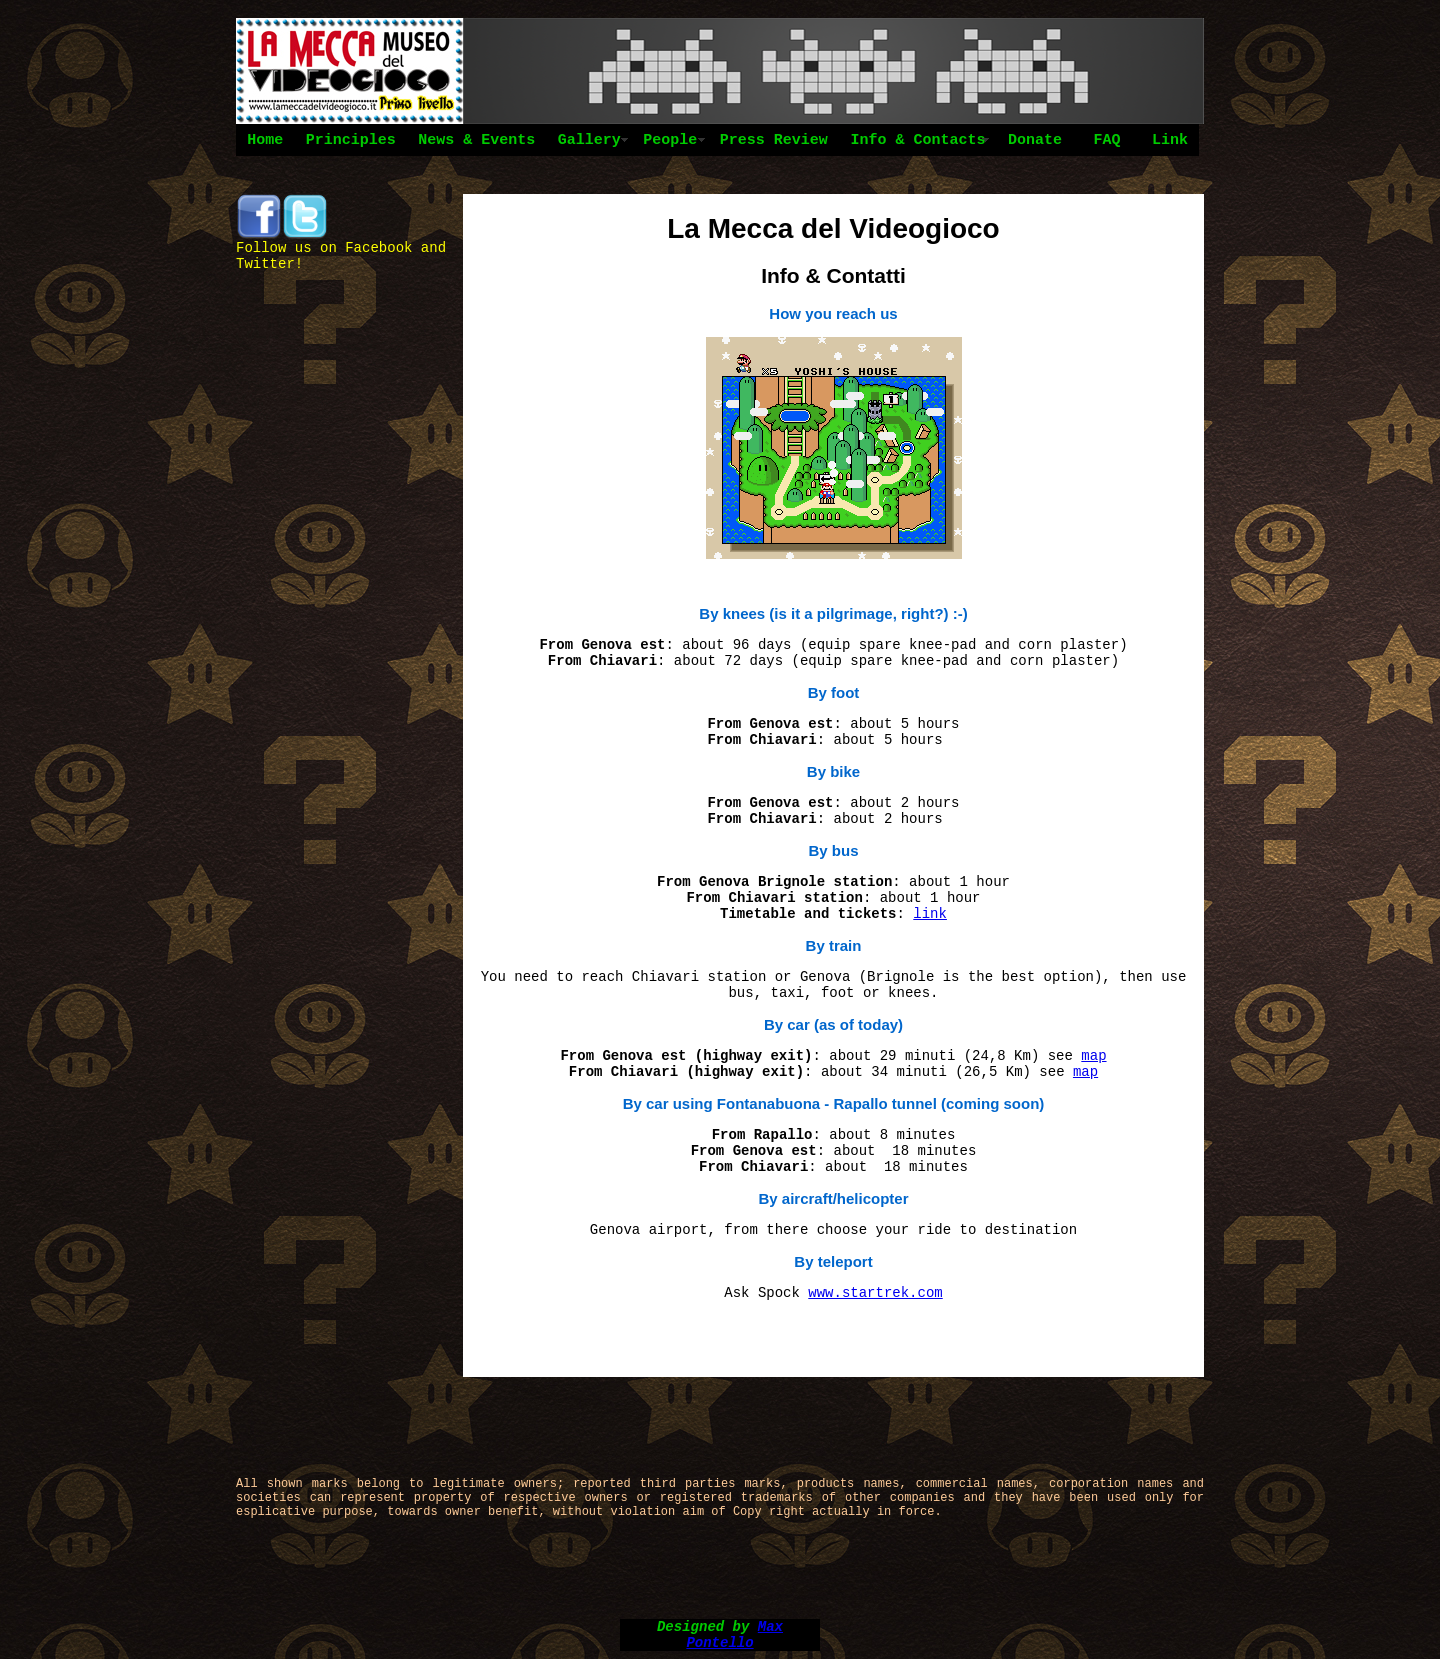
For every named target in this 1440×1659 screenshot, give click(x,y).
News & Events (476, 140)
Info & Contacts (917, 140)
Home (265, 140)
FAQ (1106, 140)
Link (1170, 140)
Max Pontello (734, 1635)
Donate (1035, 140)
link (930, 914)
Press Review (774, 140)
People (670, 140)
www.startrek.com (875, 1293)
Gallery (589, 140)
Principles (351, 140)
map (1093, 1056)
